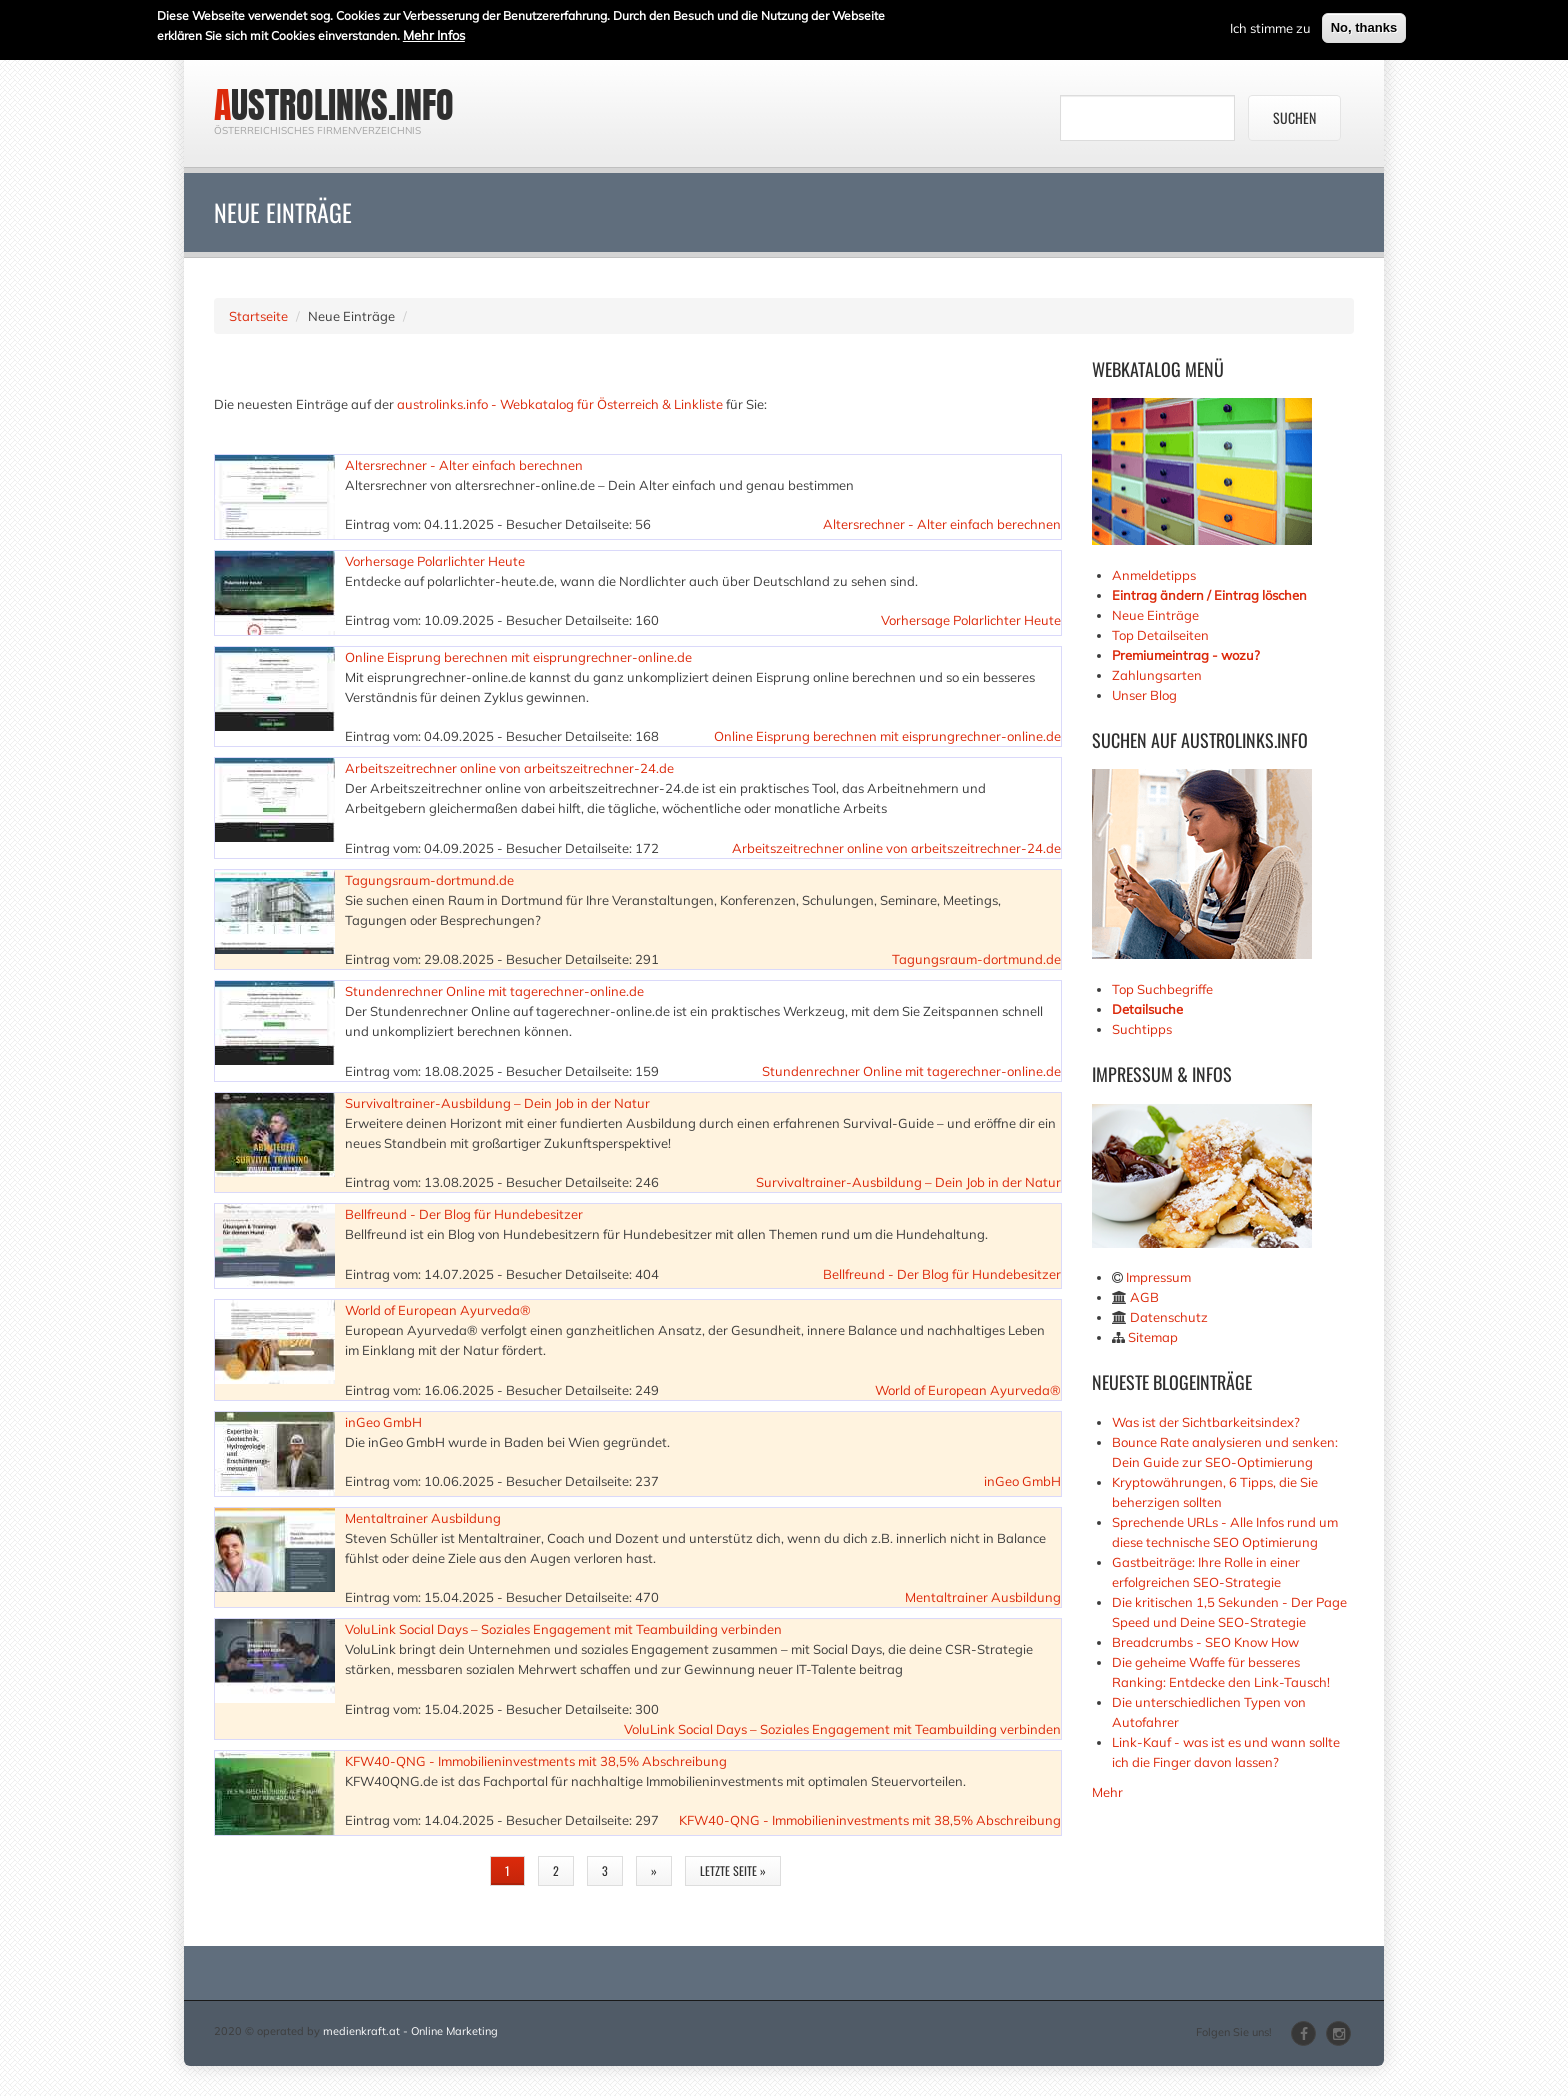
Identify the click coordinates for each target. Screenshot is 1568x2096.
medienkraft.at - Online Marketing (410, 2031)
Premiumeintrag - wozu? (1186, 655)
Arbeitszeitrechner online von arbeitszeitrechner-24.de (509, 768)
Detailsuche (1147, 1009)
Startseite (258, 316)
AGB (1144, 1297)
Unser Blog (1146, 695)
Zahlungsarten (1157, 675)
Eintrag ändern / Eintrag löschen (1209, 595)
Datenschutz (1169, 1317)
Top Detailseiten (1160, 635)
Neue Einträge (1155, 615)
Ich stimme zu (1270, 25)
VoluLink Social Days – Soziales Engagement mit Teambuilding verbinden (563, 1629)
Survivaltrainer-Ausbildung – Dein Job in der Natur (497, 1103)
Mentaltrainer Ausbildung (423, 1518)
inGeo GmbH (383, 1422)
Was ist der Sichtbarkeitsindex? (1206, 1422)
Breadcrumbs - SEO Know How (1205, 1642)
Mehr (1107, 1792)
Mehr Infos (434, 32)
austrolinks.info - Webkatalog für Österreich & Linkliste (560, 404)
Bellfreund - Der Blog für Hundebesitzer (464, 1214)
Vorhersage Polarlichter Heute (435, 561)
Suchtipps (1142, 1029)
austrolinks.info (334, 105)
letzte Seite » (733, 1870)
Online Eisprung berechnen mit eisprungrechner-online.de (518, 657)
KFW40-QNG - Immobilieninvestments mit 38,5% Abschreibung (536, 1761)
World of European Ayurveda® (438, 1310)
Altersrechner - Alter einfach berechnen (464, 465)
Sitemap (1153, 1337)
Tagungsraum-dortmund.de (429, 880)
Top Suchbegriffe (1162, 989)
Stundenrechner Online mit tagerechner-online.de (494, 991)
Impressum (1158, 1277)
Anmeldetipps (1154, 575)
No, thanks (1364, 24)
